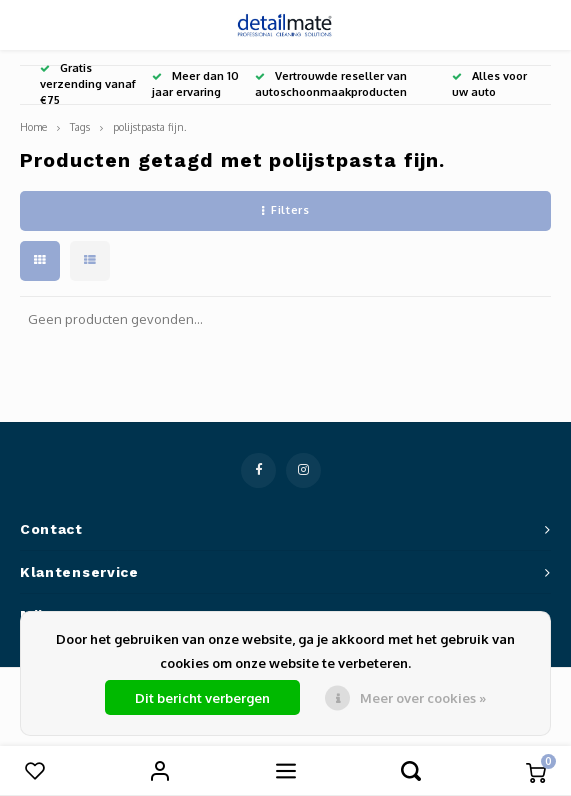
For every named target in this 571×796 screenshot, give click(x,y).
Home (33, 126)
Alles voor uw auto (489, 84)
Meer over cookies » (423, 698)
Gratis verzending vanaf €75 (88, 84)
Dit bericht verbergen (202, 698)
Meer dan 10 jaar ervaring (195, 84)
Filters (285, 210)
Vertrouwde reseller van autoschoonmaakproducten (331, 84)
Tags (80, 126)
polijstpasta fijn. (150, 126)
